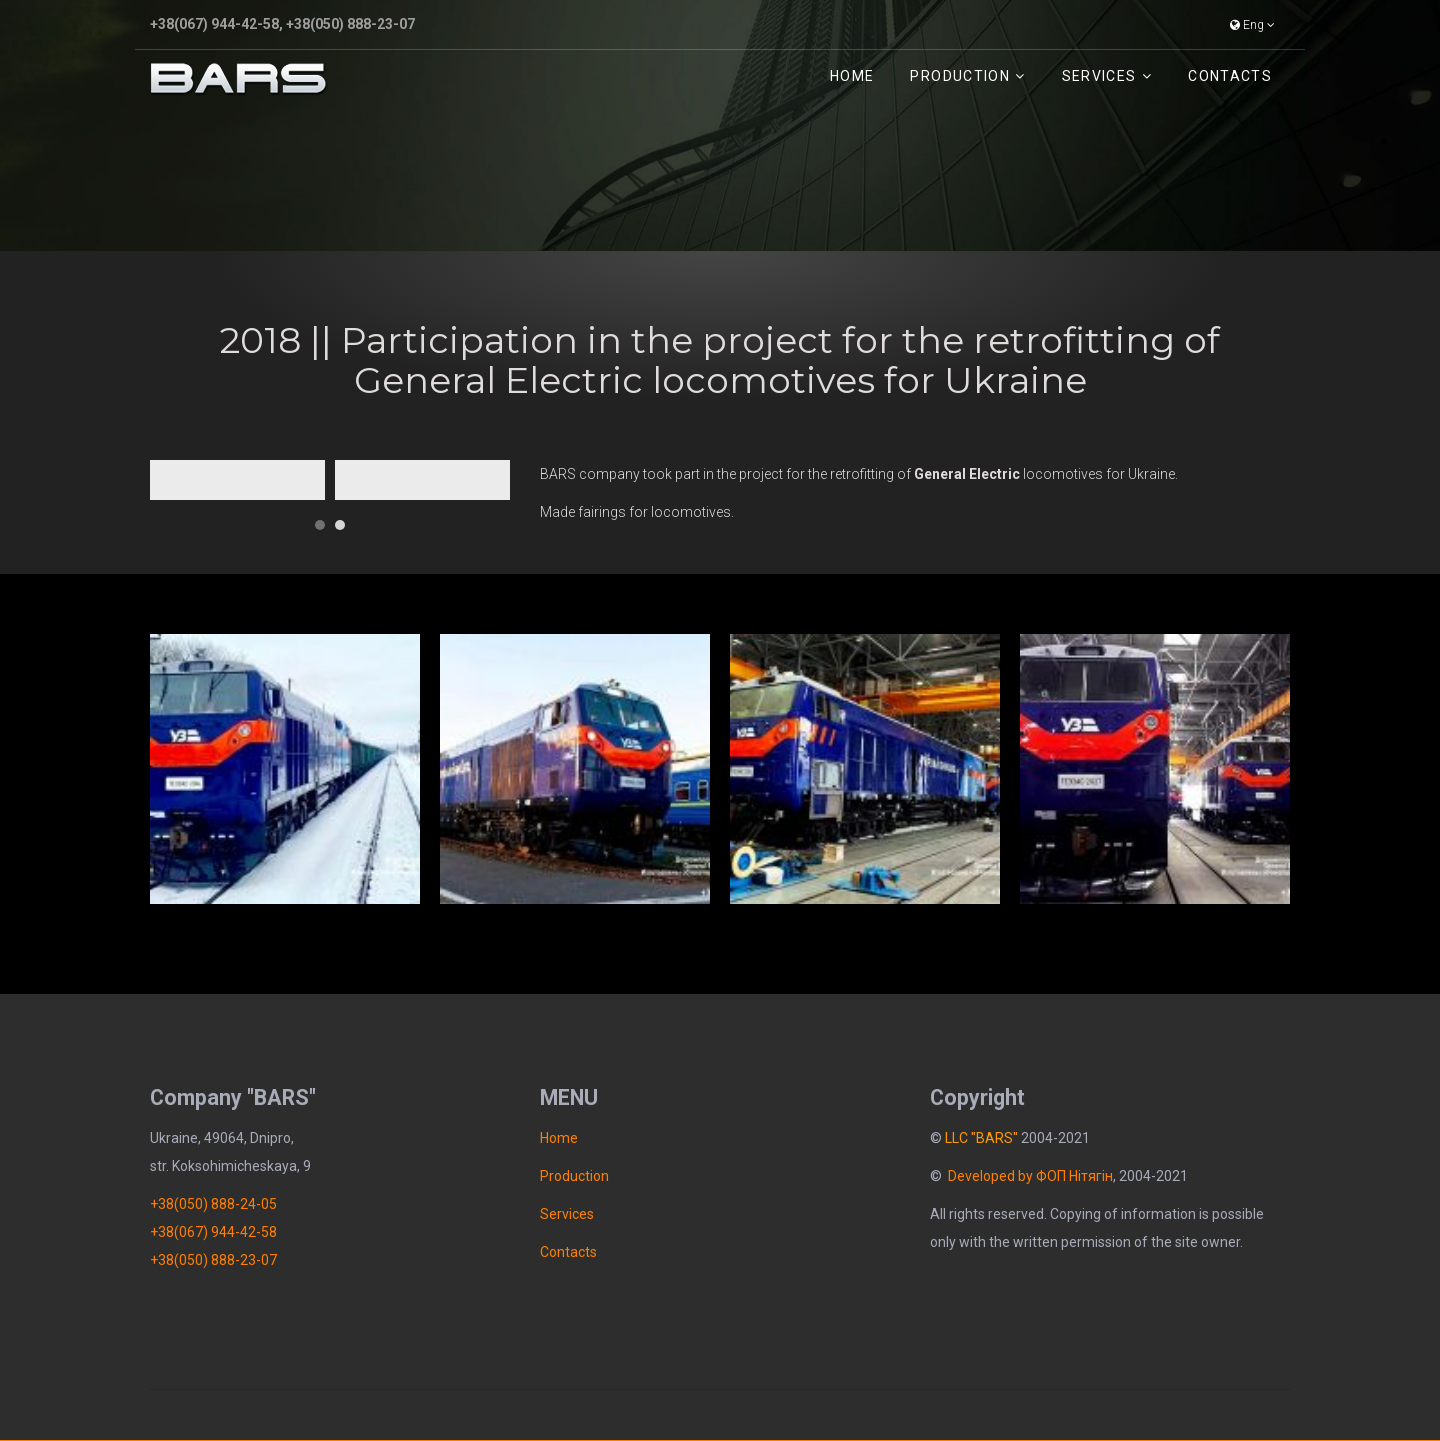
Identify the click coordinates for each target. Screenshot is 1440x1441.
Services (1099, 76)
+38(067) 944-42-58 (214, 24)
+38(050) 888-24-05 (213, 1204)
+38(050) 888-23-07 (350, 24)
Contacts (1230, 76)
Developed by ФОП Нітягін (1030, 1176)
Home (852, 76)
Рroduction (960, 76)
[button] (320, 517)
